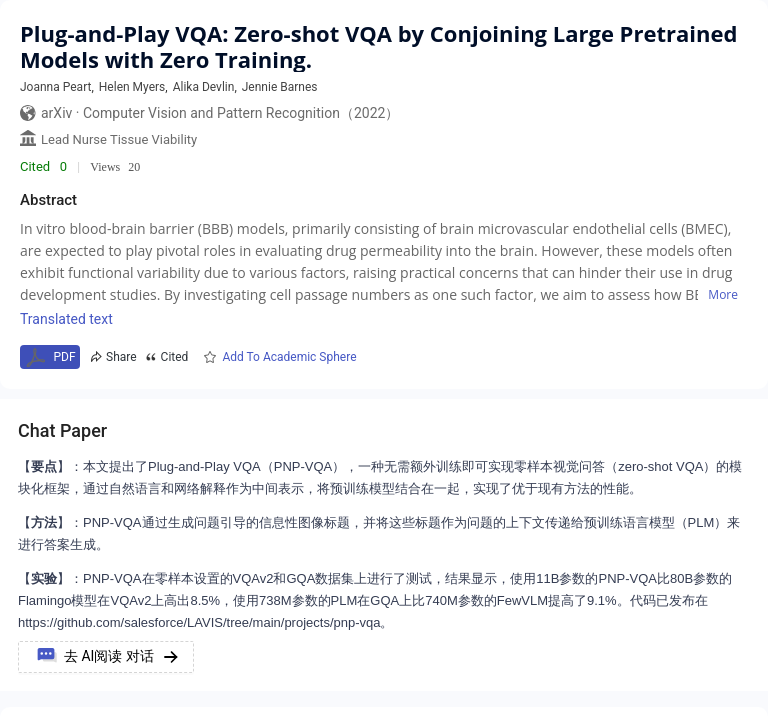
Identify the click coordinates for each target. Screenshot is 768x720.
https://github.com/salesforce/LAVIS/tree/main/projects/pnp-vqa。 (206, 622)
